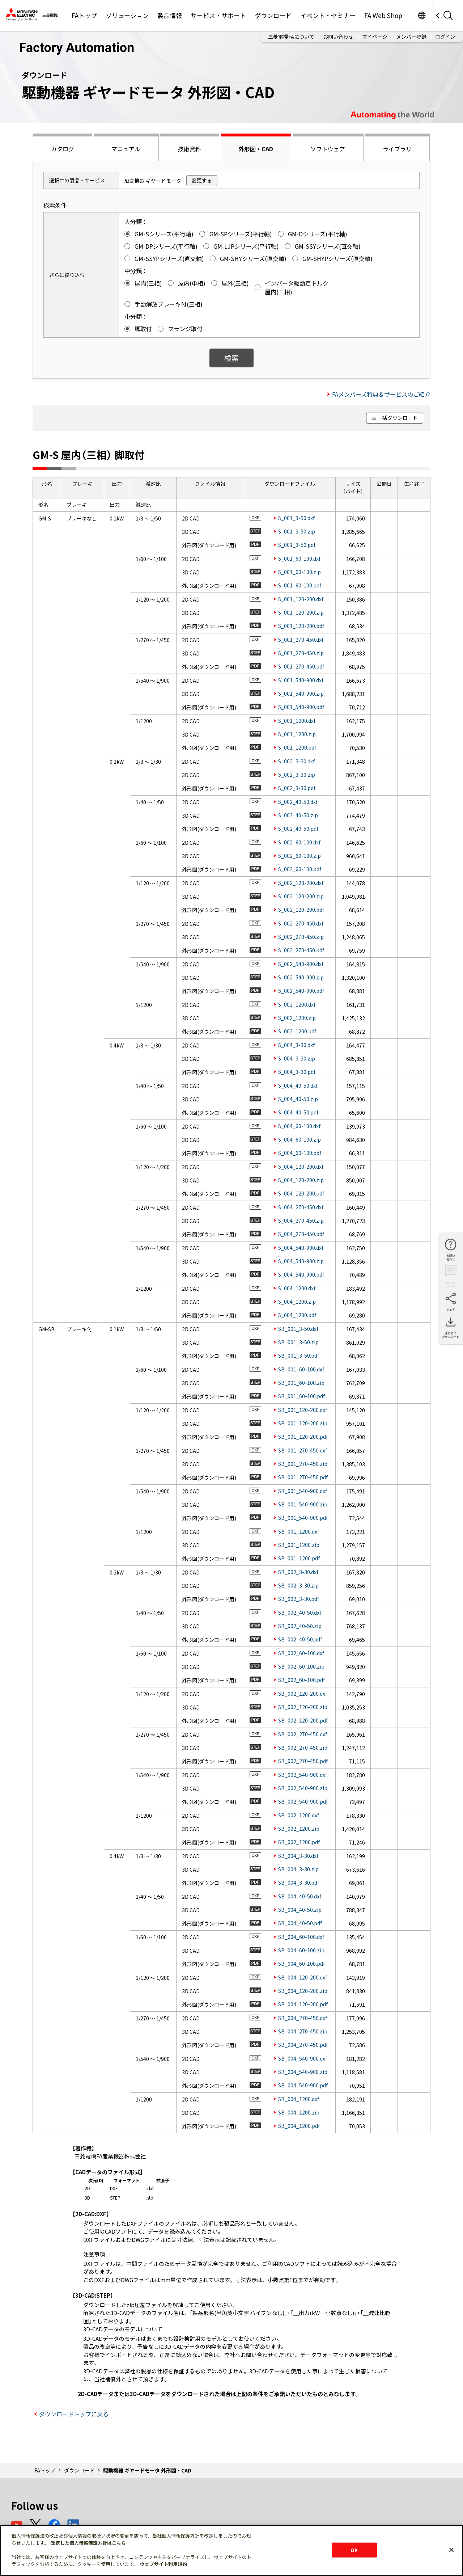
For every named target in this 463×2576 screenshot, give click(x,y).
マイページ (374, 36)
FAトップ (84, 15)
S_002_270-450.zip (301, 936)
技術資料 (189, 148)
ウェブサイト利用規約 (163, 2563)
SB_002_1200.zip (298, 1828)
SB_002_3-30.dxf (298, 1572)
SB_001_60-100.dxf (301, 1369)
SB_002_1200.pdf (299, 1842)
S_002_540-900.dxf (300, 963)
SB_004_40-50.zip (300, 1909)
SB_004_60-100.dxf (301, 1936)
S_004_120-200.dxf (300, 1166)
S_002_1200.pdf (297, 1031)
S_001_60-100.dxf (299, 558)
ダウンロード (273, 15)
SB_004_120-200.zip (302, 1990)
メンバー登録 (411, 36)
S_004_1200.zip (297, 1301)
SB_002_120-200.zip (302, 1707)
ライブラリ (397, 148)
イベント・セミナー (328, 15)
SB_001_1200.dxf (298, 1531)
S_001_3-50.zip (296, 531)
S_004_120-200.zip (301, 1180)
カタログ (62, 148)
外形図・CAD (255, 148)
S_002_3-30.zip (296, 774)
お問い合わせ (338, 36)
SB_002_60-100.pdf (301, 1679)
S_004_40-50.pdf (298, 1112)
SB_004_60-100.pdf (301, 1963)
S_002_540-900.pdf (301, 990)
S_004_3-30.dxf (296, 1045)
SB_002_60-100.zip (301, 1666)
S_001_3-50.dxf (296, 518)
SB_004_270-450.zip (302, 2031)
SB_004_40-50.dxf (299, 1896)
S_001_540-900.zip (301, 693)
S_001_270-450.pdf (301, 666)
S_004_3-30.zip (296, 1058)
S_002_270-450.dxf (300, 923)
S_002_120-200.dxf (300, 882)
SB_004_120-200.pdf (303, 2004)
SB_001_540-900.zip (302, 1504)
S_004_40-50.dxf (298, 1085)
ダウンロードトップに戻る (74, 2414)
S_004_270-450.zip (301, 1220)
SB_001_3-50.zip (298, 1342)
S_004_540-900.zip (301, 1261)
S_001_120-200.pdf (301, 625)
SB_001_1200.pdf (299, 1558)
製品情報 (169, 15)
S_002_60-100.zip (299, 855)
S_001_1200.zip (297, 734)
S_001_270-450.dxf (300, 639)
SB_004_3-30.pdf (298, 1882)
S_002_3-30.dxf (296, 761)
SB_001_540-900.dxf (302, 1490)
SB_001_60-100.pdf (301, 1396)
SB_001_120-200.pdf (303, 1436)
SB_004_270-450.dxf (302, 2017)
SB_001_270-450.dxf (302, 1450)
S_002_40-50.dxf (298, 801)
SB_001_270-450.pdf (303, 1477)
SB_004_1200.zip (298, 2112)
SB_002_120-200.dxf (302, 1693)
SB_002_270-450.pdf (303, 1761)
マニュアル (125, 148)
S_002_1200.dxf (296, 1004)
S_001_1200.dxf (296, 720)
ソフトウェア (327, 148)
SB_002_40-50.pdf (300, 1639)
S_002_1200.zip (297, 1017)
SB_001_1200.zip (298, 1544)
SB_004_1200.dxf (298, 2099)
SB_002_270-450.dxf (302, 1734)
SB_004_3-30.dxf (298, 1855)
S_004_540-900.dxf (300, 1247)
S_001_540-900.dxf (300, 680)
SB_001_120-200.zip (302, 1423)
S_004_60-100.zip (299, 1139)
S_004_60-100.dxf (299, 1126)
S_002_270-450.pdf (301, 950)
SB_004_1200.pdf (299, 2125)
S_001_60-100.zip (299, 572)
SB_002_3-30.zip (298, 1585)
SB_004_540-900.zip (302, 2071)
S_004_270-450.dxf (300, 1207)
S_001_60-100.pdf (299, 585)
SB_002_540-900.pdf (303, 1801)
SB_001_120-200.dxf (302, 1409)
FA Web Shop (383, 15)
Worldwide (422, 15)
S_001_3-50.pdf (296, 544)
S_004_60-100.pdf (299, 1152)
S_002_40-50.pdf (298, 828)
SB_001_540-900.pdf (303, 1517)
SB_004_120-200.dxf (302, 1977)
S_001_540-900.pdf (301, 707)
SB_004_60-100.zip (301, 1950)
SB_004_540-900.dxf (302, 2058)
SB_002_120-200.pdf (303, 1720)
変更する (202, 180)
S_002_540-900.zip (301, 977)
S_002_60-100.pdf (299, 869)
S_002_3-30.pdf (296, 788)
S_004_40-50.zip (298, 1099)
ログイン (445, 36)
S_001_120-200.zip (301, 612)
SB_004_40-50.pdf (300, 1923)
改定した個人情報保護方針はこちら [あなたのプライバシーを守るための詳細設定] (88, 2542)
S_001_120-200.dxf (300, 599)
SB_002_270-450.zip (302, 1747)
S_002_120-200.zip (301, 896)
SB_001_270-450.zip (302, 1463)
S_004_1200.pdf (297, 1315)
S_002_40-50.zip (298, 815)
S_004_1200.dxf (296, 1288)
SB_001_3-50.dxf (298, 1328)
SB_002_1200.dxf (298, 1815)
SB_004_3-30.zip (298, 1869)
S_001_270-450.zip (301, 653)
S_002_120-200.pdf (301, 909)
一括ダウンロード (397, 417)
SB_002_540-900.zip (302, 1788)
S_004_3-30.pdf (296, 1071)
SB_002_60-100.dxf (301, 1653)
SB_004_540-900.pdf (303, 2085)
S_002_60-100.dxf (299, 842)
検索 (231, 358)
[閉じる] (451, 2550)
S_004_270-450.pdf (301, 1234)
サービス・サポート (218, 15)
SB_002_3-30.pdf (298, 1598)
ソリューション (127, 15)
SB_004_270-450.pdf (303, 2044)
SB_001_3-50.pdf (298, 1355)
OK (354, 2549)
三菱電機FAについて (291, 36)
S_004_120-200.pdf (301, 1193)
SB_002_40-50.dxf (299, 1612)
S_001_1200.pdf (297, 747)
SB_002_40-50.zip (300, 1626)
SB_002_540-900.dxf (302, 1774)
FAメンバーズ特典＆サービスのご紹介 (381, 394)
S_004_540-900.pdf (301, 1274)
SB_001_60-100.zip (301, 1382)
